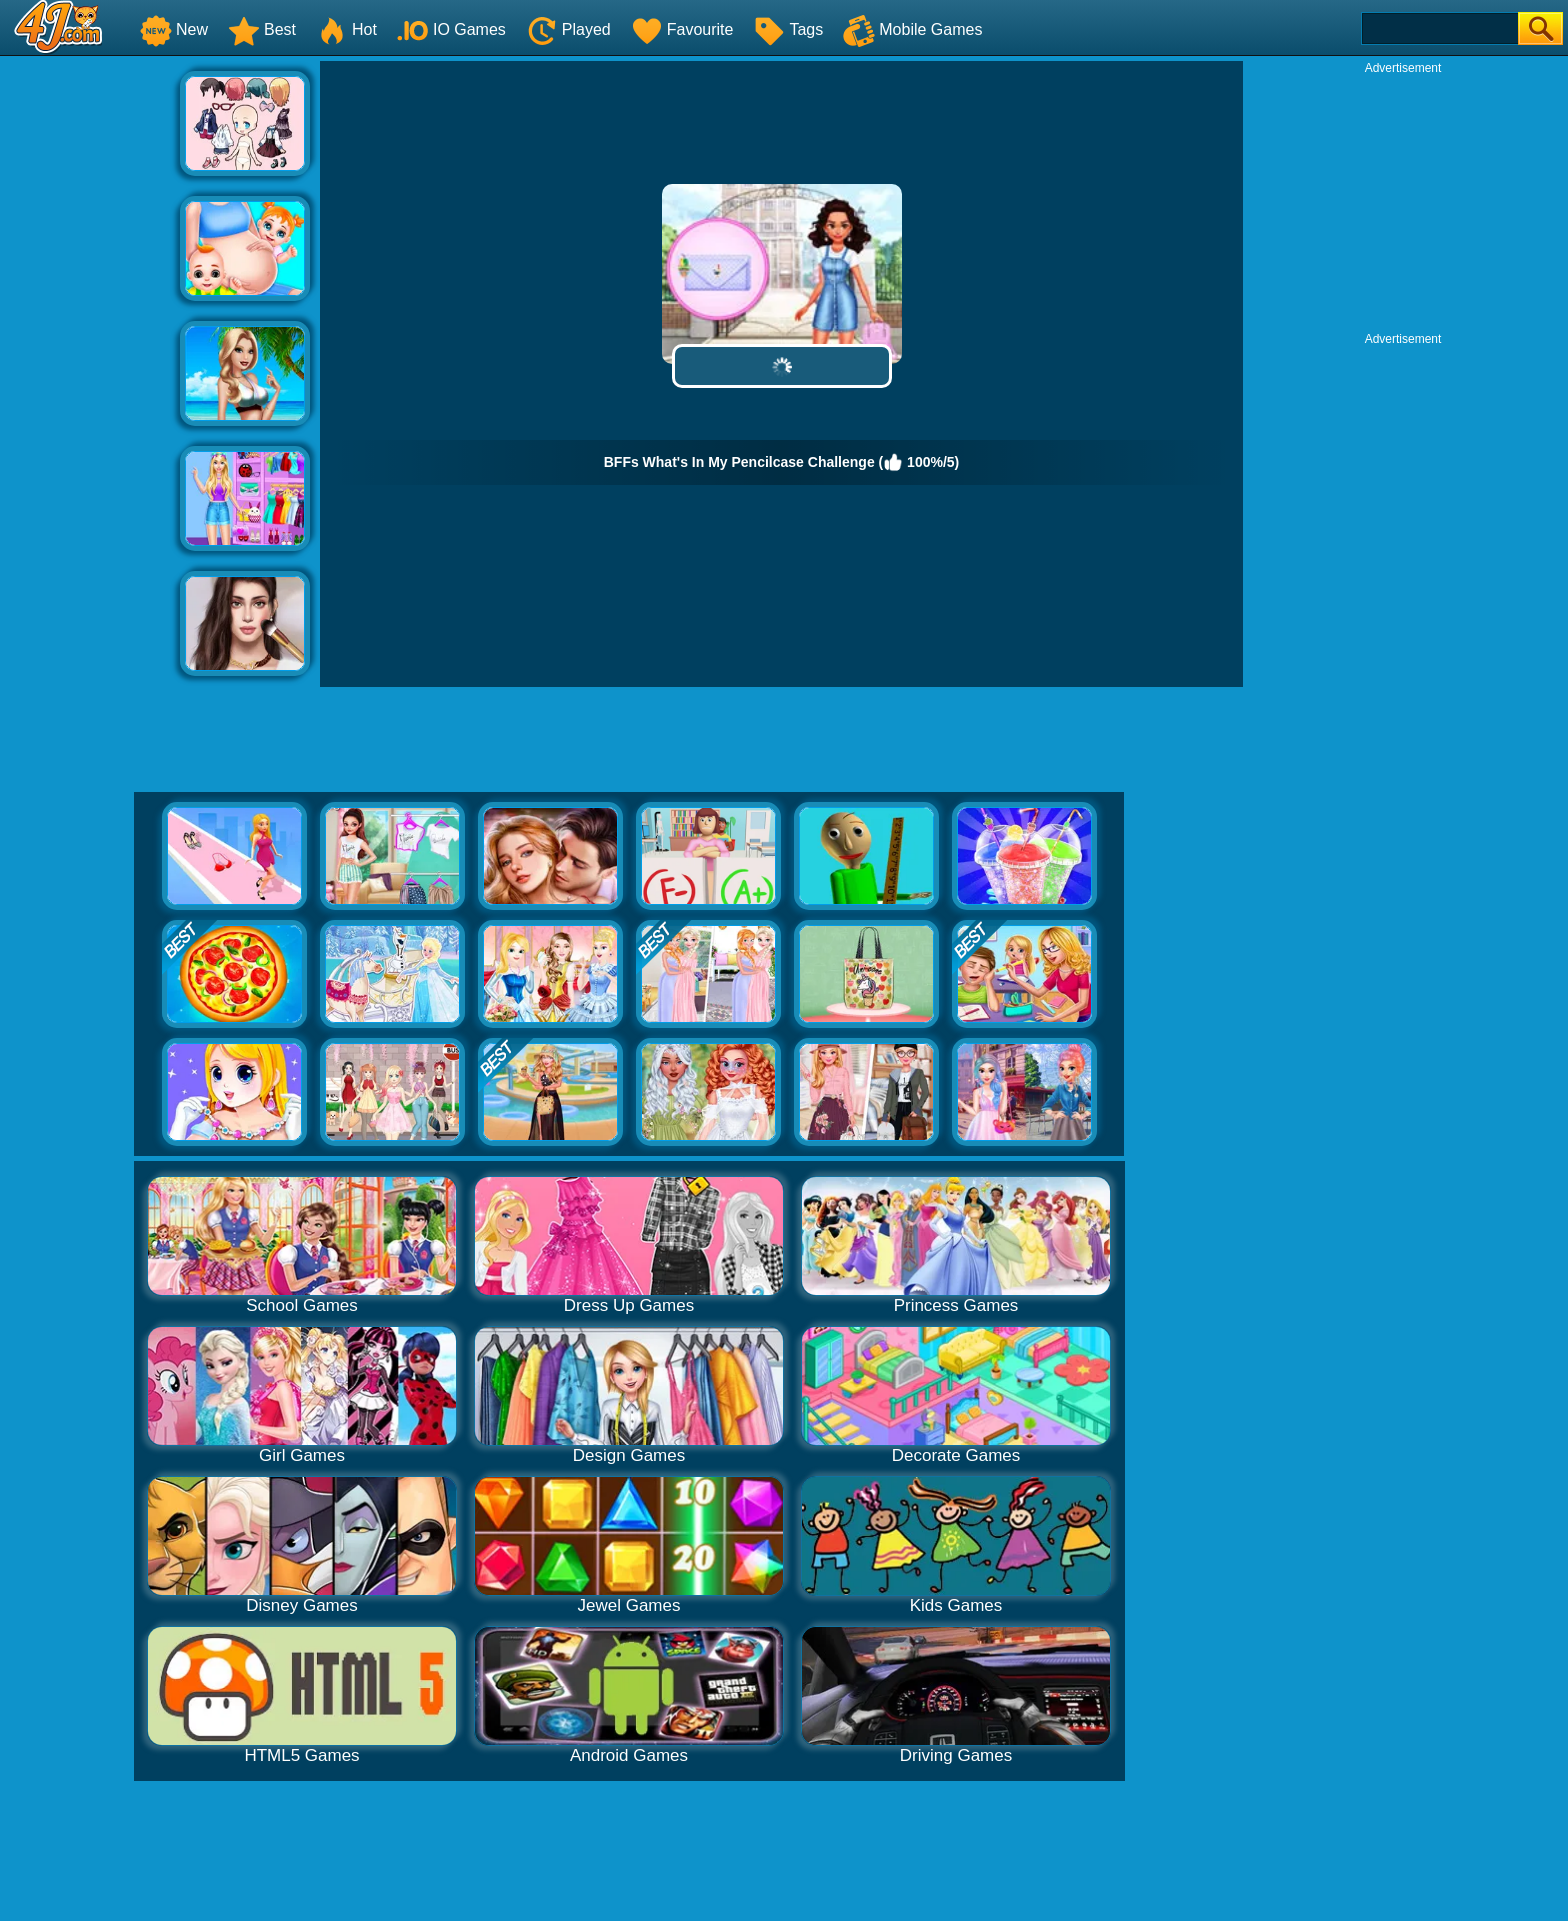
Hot (346, 29)
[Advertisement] (90, 361)
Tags (788, 29)
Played (568, 29)
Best (262, 29)
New (174, 29)
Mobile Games (912, 29)
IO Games (451, 29)
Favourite (682, 29)
